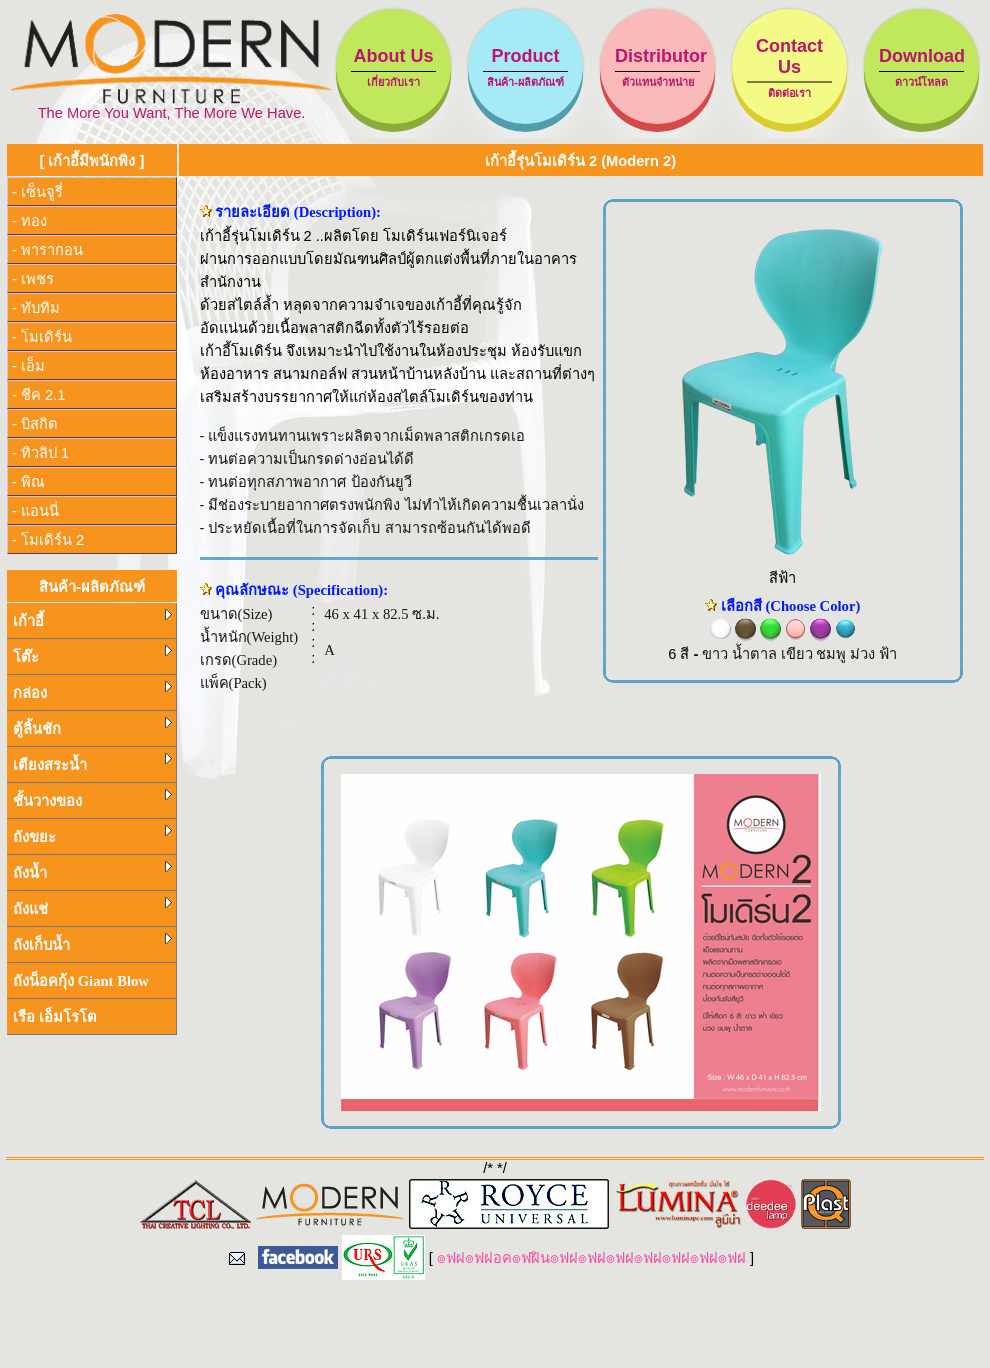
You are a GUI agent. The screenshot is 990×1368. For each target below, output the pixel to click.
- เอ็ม (28, 366)
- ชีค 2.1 (38, 395)
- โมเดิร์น (42, 337)
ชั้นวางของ (92, 799)
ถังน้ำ (92, 871)
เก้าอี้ (92, 619)
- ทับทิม (36, 308)
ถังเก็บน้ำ (92, 943)
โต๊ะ (92, 655)
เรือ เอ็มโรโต (55, 1017)
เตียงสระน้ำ (92, 763)
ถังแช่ (92, 907)
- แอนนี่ (35, 511)
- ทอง (29, 221)
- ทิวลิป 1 (40, 453)
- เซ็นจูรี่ (37, 192)
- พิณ (28, 482)
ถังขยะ (92, 835)
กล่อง (92, 691)
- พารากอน (47, 250)
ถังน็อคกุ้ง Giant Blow (81, 981)
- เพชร (33, 279)
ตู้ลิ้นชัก (92, 727)
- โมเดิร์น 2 (48, 540)
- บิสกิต (35, 424)
